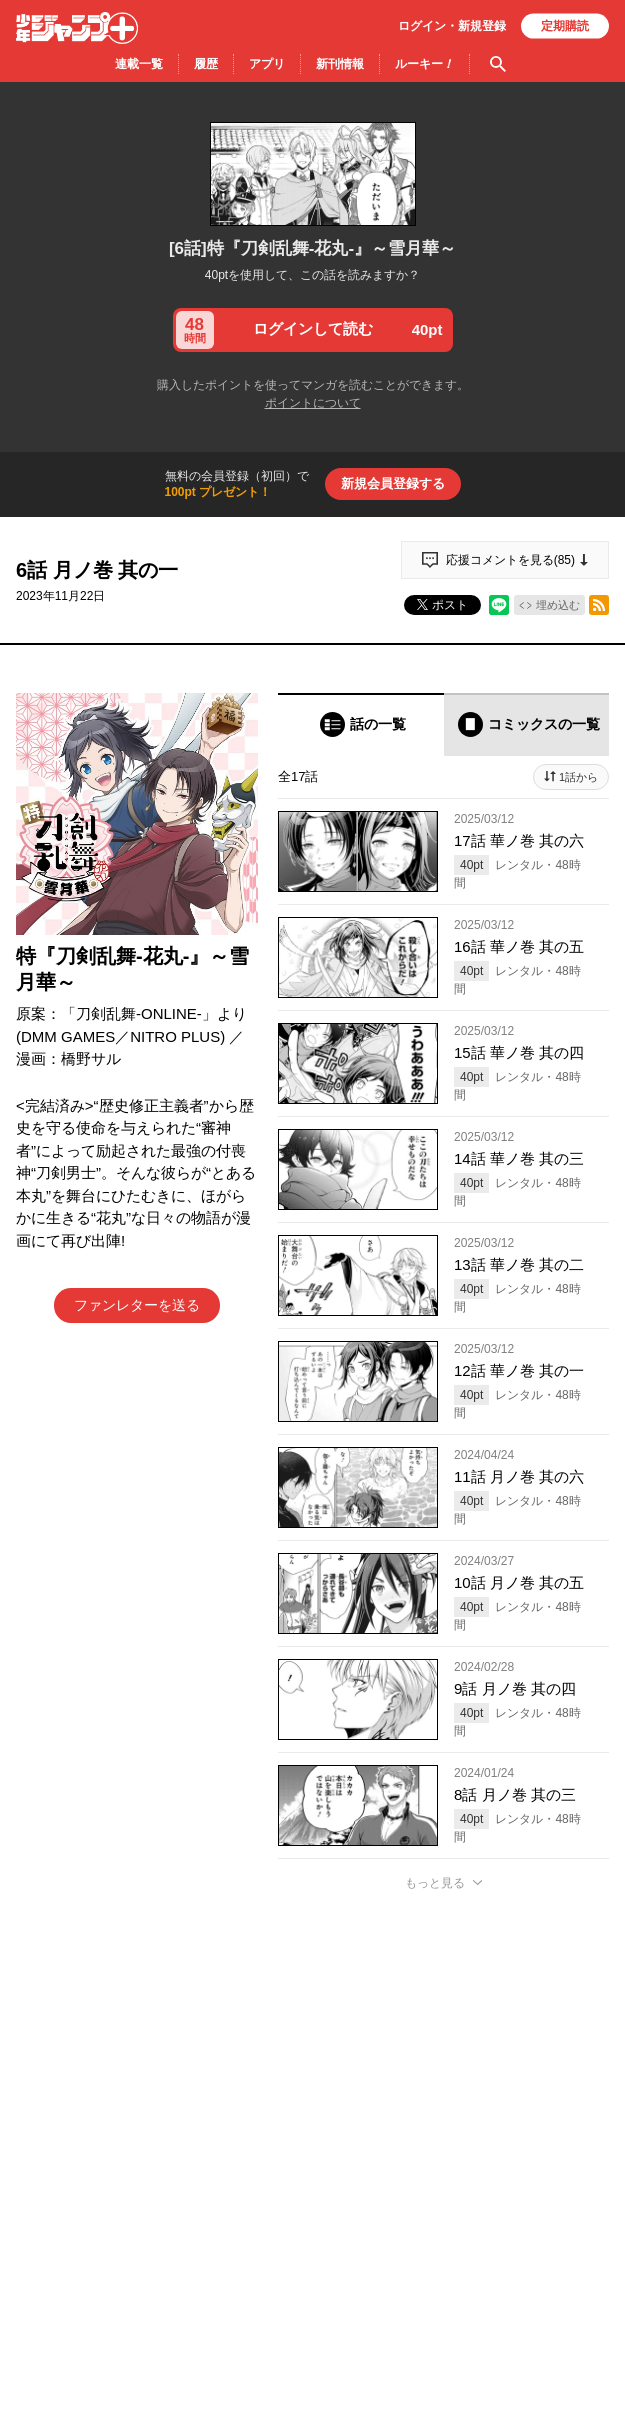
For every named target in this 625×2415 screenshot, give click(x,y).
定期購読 (565, 26)
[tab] (361, 724)
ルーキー (424, 64)
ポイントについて (313, 403)
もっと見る (435, 1883)
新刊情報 (340, 64)
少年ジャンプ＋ (77, 28)
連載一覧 (139, 64)
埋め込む (558, 605)
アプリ (267, 64)
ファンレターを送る (137, 1305)
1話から (578, 777)
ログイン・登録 (452, 26)
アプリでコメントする (444, 2134)
